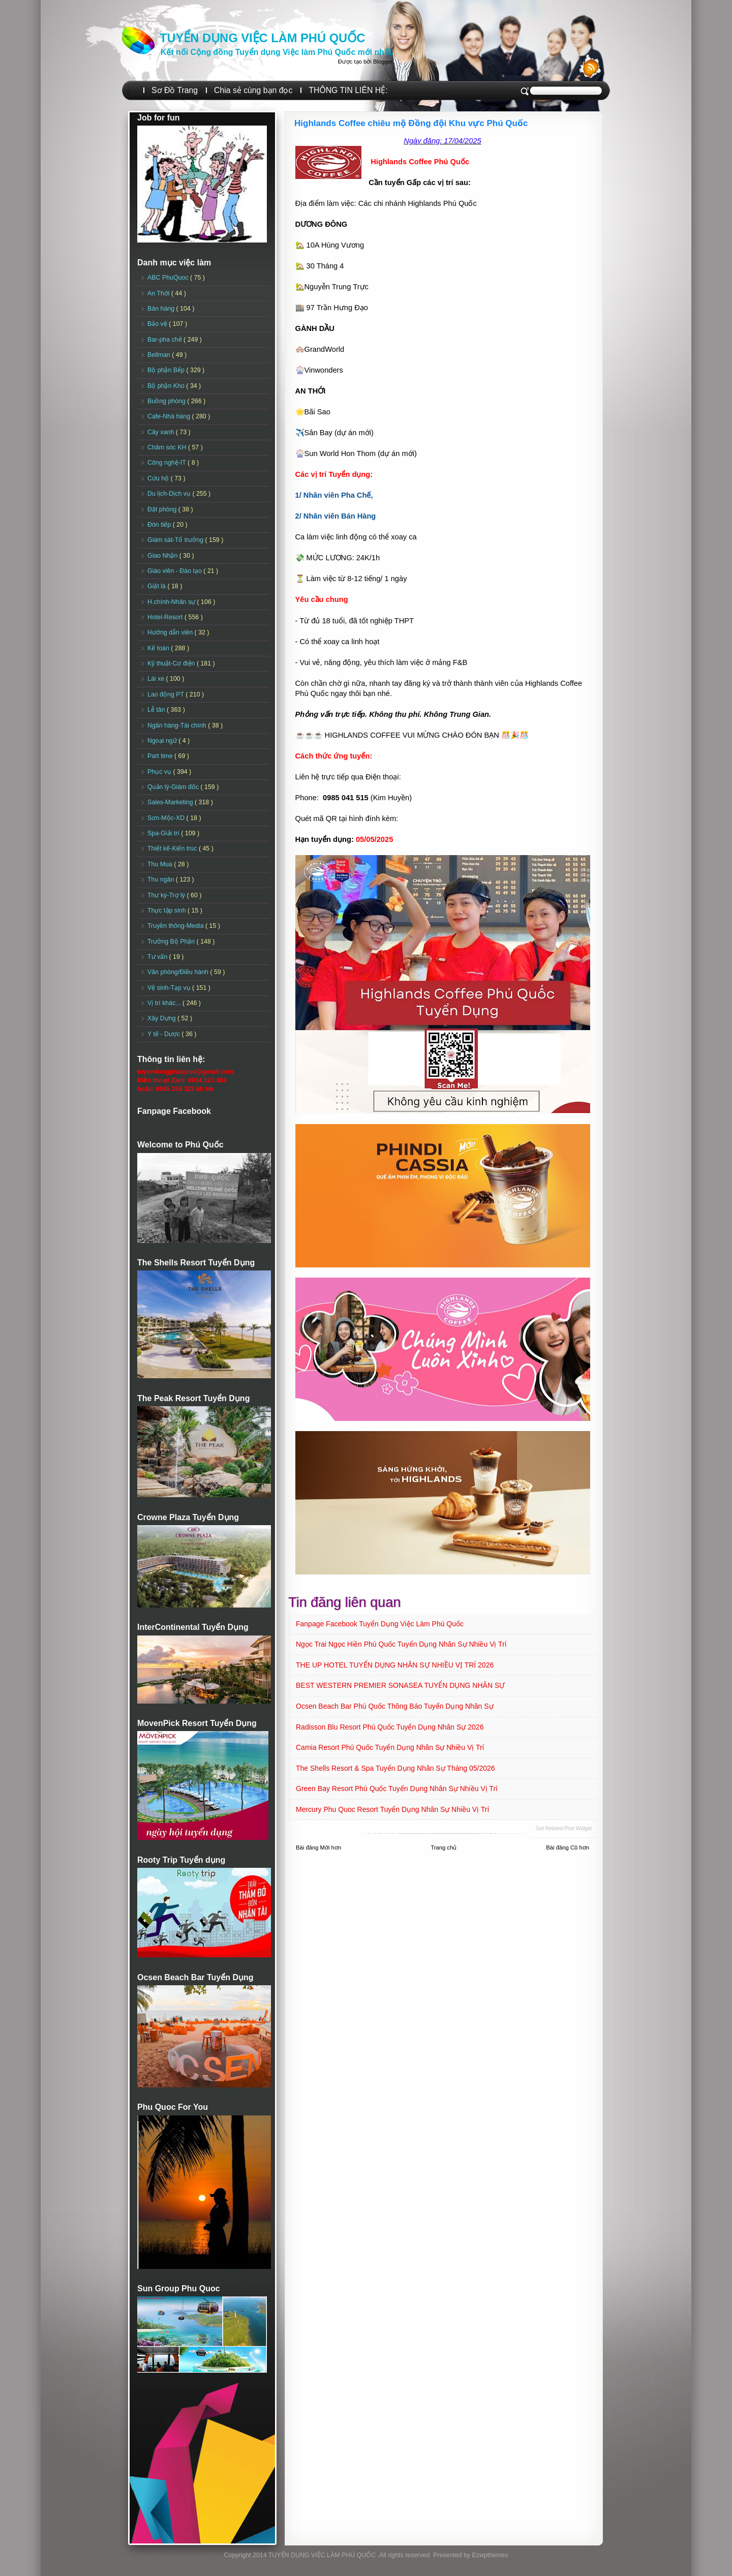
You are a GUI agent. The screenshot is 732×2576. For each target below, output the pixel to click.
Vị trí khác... (164, 1003)
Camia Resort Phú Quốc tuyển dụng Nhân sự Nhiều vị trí (390, 1747)
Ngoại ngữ (162, 740)
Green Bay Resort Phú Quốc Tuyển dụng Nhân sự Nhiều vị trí (397, 1788)
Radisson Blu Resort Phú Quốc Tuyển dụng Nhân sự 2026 (389, 1727)
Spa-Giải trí (164, 833)
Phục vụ (160, 771)
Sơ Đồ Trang (174, 90)
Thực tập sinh (167, 910)
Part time (160, 756)
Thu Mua (160, 864)
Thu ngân (161, 879)
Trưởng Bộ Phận (172, 941)
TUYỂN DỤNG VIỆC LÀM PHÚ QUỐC (262, 38)
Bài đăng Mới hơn (318, 1847)
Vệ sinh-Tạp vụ (169, 987)
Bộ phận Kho (166, 385)
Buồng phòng (167, 401)
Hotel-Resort (166, 617)
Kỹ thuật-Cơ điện (172, 663)
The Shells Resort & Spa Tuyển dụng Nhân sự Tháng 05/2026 (395, 1768)
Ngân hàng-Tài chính (177, 725)
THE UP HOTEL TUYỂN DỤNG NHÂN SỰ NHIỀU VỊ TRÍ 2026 (395, 1665)
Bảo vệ (158, 323)
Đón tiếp (160, 524)
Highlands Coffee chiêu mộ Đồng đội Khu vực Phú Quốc (411, 123)
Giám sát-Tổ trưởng (176, 539)
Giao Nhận (163, 555)
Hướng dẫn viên (171, 632)
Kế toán (159, 648)
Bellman (159, 354)
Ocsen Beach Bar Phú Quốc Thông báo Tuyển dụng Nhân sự (395, 1706)
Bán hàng (161, 308)
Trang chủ (443, 1847)
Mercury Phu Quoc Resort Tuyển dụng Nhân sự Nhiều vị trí (392, 1809)
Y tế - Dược (164, 1034)
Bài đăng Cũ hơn (567, 1847)
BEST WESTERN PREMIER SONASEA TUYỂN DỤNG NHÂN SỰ (400, 1685)
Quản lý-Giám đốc (174, 787)
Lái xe (156, 678)
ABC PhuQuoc (168, 277)
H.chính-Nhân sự (172, 601)
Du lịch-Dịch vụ (169, 493)
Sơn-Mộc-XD (167, 818)
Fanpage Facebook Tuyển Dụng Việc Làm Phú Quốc (380, 1624)
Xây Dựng (162, 1018)
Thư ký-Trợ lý (167, 895)
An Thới (159, 293)
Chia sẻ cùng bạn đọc (253, 90)
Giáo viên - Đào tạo (175, 570)
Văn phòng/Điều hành (178, 972)
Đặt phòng (162, 509)
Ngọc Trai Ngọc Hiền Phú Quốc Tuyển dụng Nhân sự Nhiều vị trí (401, 1644)
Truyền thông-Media (176, 925)
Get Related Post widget (564, 1828)
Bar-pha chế (165, 339)
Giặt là (157, 586)
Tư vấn (158, 956)
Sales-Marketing (171, 802)
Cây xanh (161, 432)
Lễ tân (157, 709)
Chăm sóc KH (167, 447)
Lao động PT (166, 694)
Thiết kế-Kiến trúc (173, 848)
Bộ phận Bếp (166, 370)
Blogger (382, 61)
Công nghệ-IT (167, 462)
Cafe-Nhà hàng (169, 416)
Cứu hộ (159, 478)
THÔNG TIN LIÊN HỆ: (348, 90)
